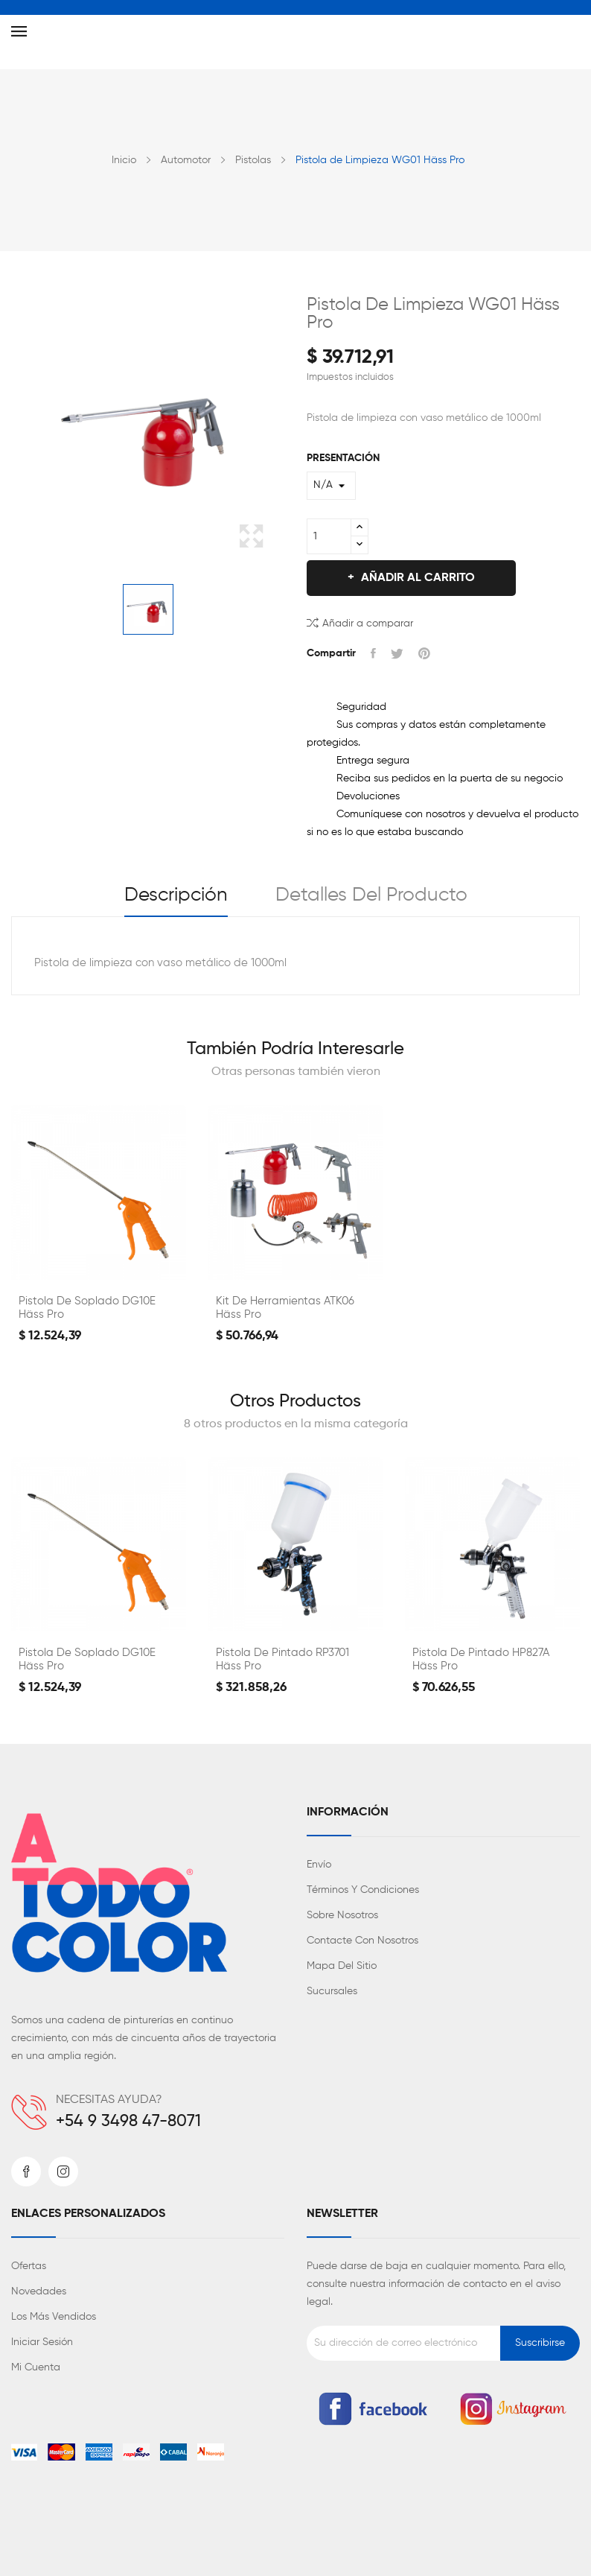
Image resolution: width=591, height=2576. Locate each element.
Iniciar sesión (42, 2342)
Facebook (26, 2171)
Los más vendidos (53, 2317)
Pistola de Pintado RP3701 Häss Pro (282, 1659)
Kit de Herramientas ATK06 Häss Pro (285, 1307)
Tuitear (397, 653)
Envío (319, 1864)
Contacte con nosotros (362, 1940)
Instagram (63, 2171)
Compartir (373, 653)
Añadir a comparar (360, 622)
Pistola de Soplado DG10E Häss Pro (87, 1307)
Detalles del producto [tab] (371, 895)
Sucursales (332, 1991)
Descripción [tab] (176, 895)
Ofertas (28, 2266)
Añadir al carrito (416, 578)
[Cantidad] (329, 536)
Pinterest (424, 653)
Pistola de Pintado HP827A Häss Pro (480, 1659)
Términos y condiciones (363, 1890)
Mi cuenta (35, 2367)
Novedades (38, 2291)
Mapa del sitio (342, 1966)
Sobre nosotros (342, 1915)
